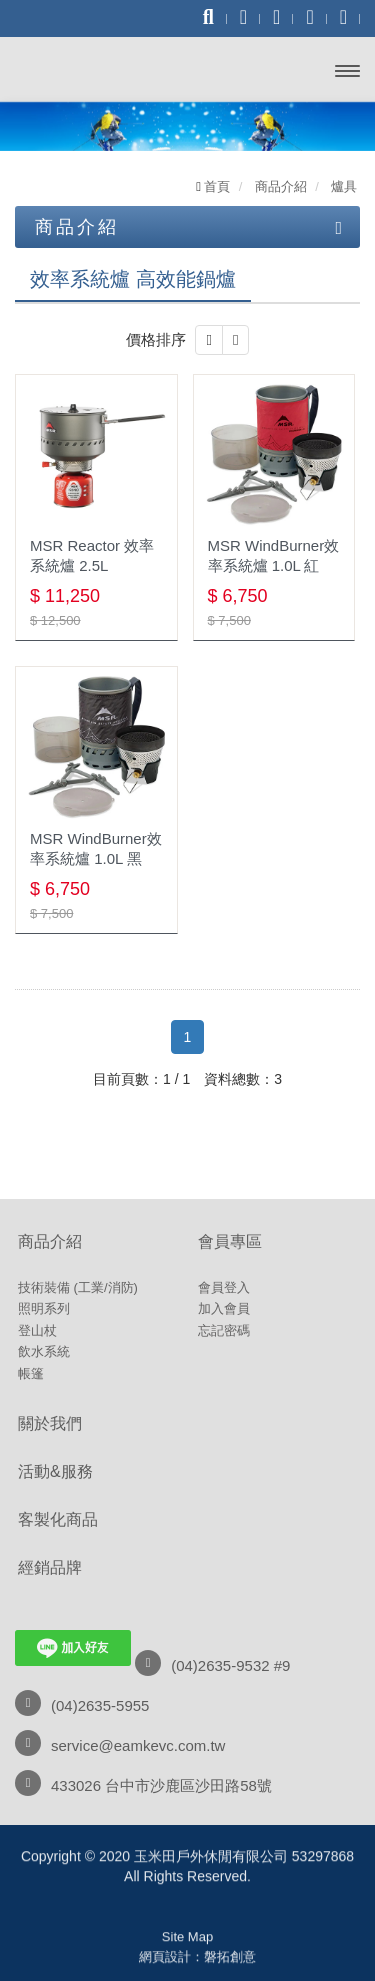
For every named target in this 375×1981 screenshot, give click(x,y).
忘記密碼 (224, 1330)
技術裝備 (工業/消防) (78, 1287)
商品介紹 (50, 1241)
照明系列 (44, 1308)
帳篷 (31, 1373)
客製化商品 (58, 1519)
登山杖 (37, 1330)
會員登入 (224, 1287)
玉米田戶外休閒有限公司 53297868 (88, 67)
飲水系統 (44, 1351)
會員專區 (230, 1241)
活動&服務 (55, 1471)
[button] (208, 340)
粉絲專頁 (187, 1962)
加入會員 (224, 1308)
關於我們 (50, 1423)
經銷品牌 (50, 1567)
